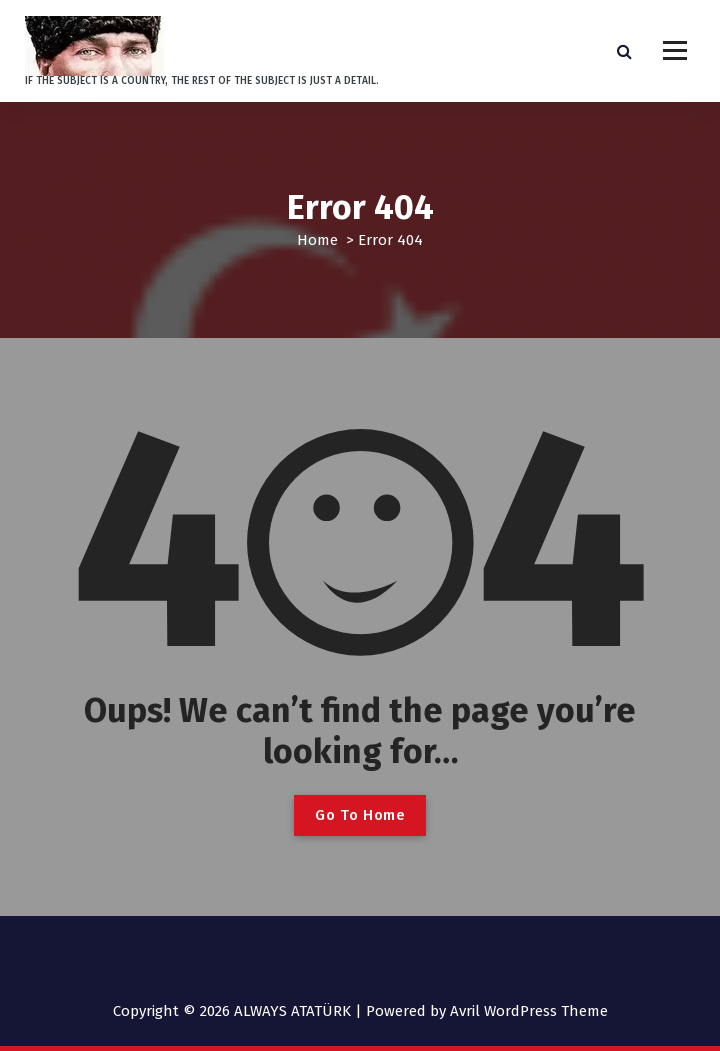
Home (317, 240)
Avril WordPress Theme (529, 1011)
